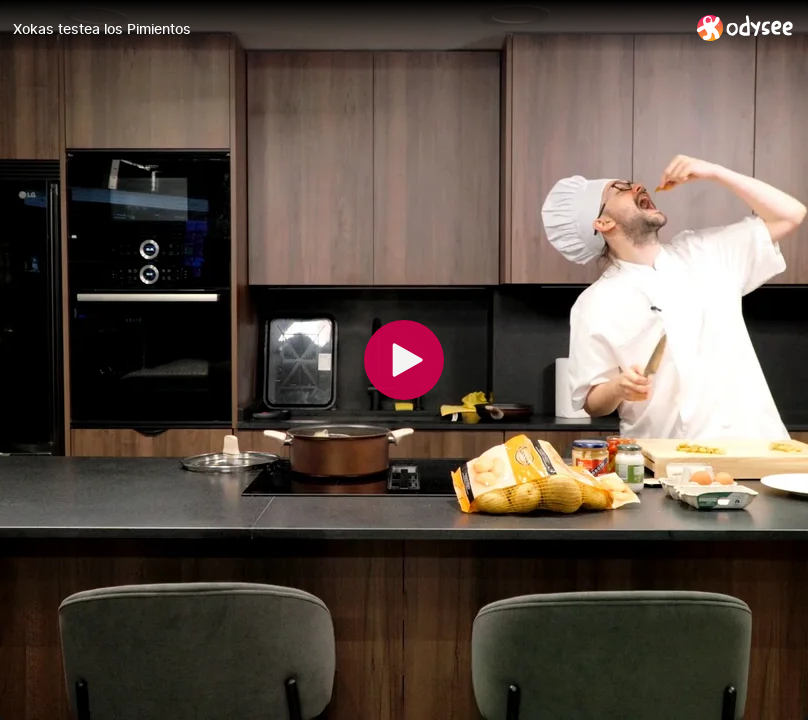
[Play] (404, 360)
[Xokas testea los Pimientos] (347, 29)
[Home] (745, 27)
